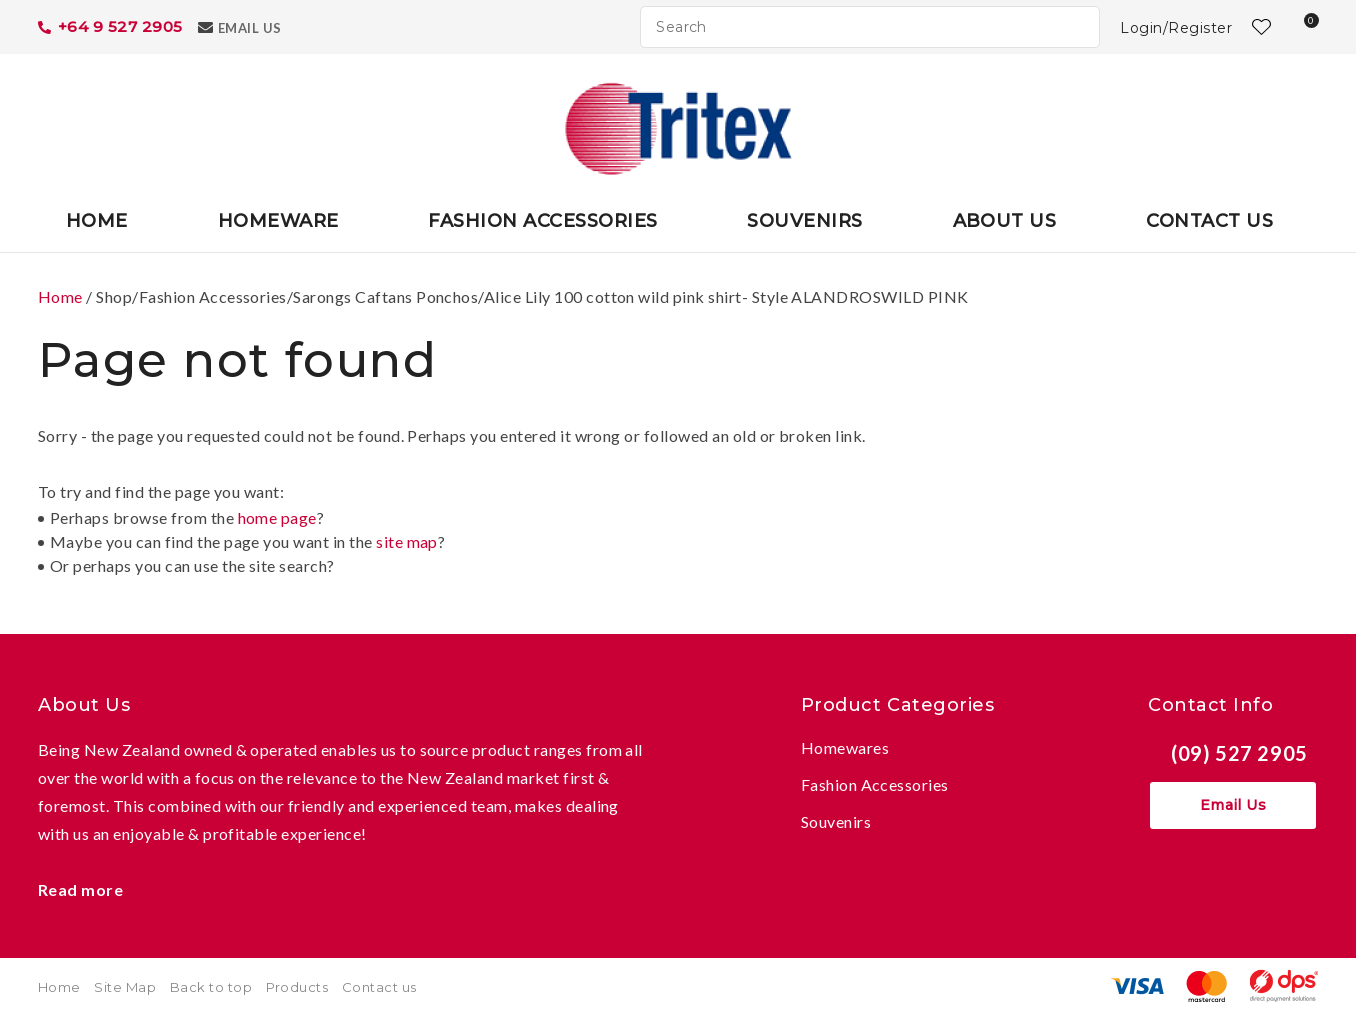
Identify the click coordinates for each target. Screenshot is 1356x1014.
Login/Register (1176, 28)
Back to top (211, 987)
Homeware (278, 221)
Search (1076, 27)
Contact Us (1209, 221)
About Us (1005, 221)
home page (277, 517)
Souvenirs (804, 221)
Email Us (250, 28)
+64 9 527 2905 (120, 26)
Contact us (379, 987)
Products (297, 987)
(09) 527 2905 (1239, 753)
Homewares (845, 747)
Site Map (125, 987)
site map (407, 541)
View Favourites (1259, 27)
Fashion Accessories (542, 221)
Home (97, 221)
